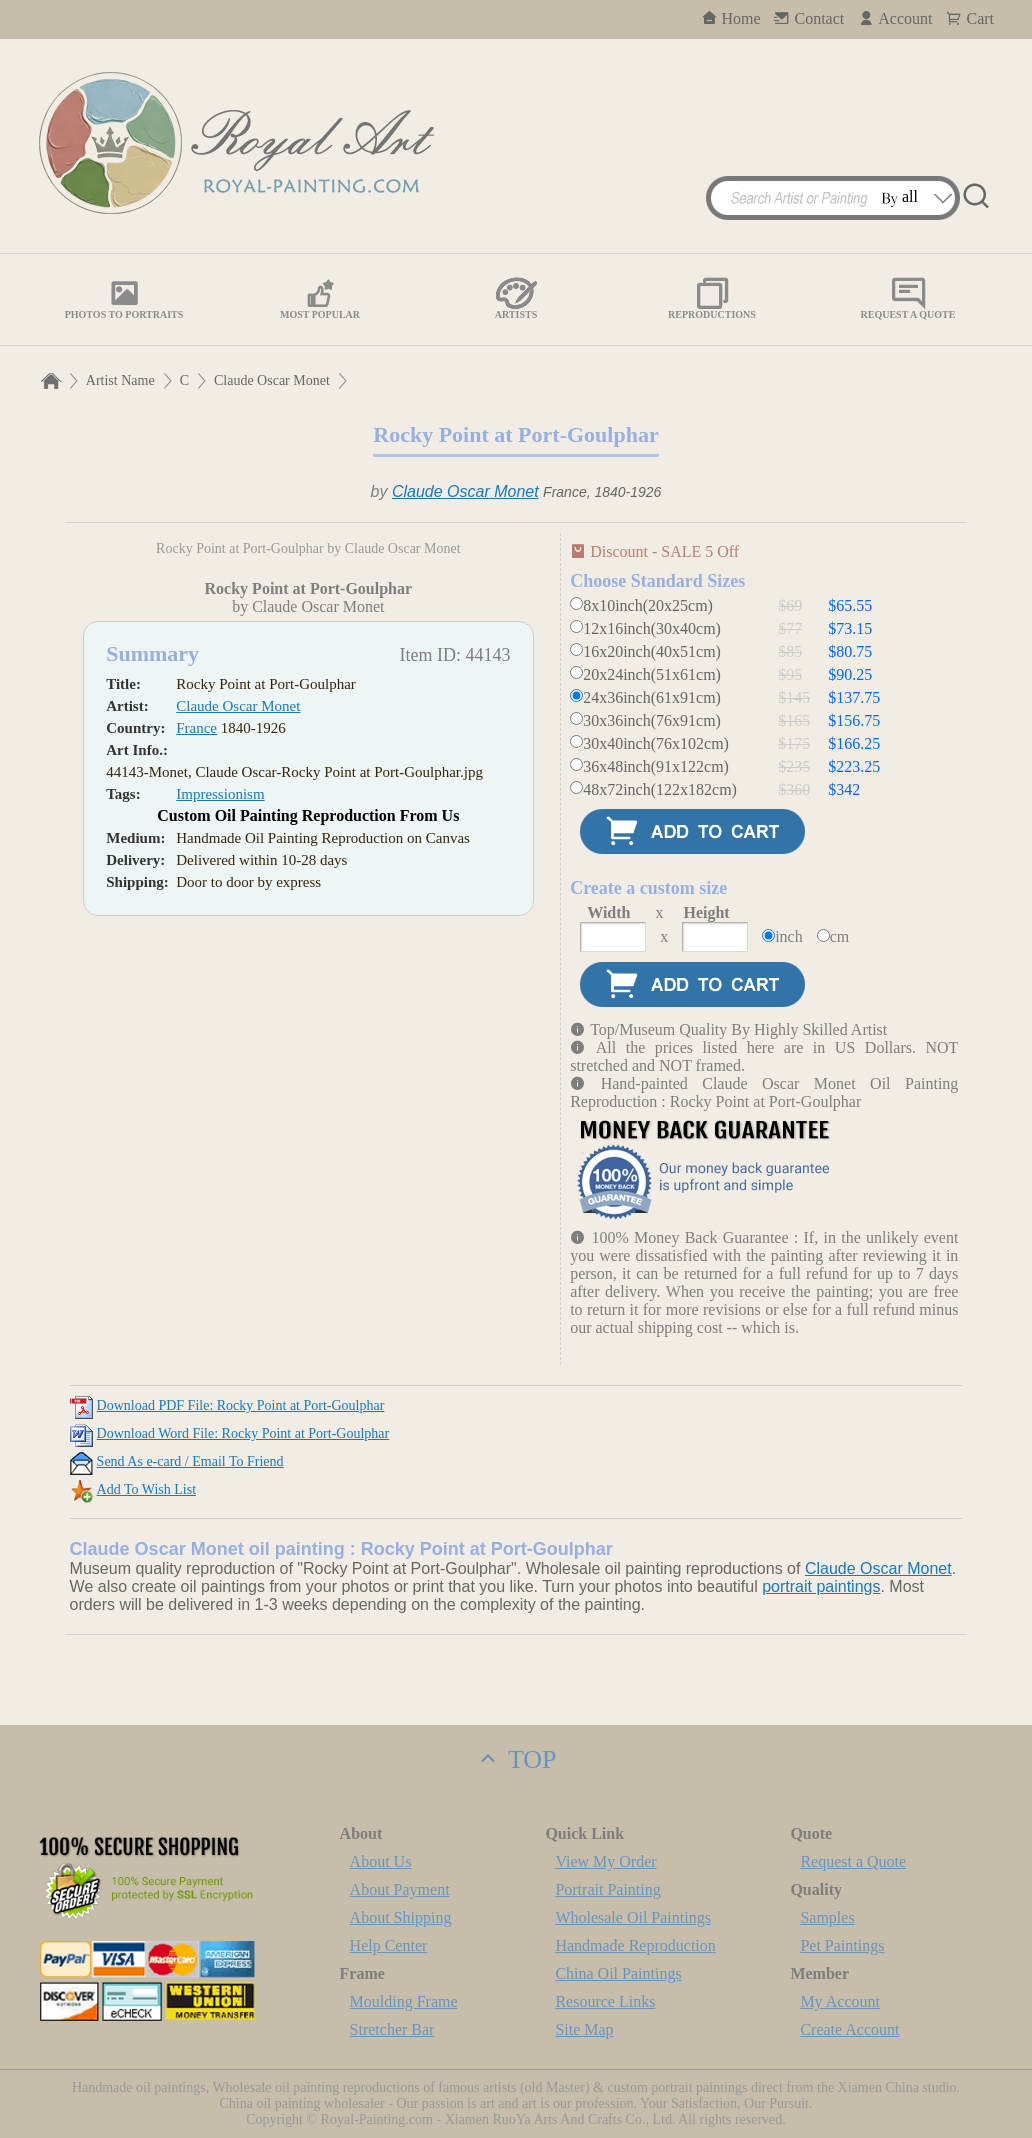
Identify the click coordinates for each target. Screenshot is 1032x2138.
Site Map (584, 2029)
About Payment (400, 1889)
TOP (515, 1759)
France (196, 1056)
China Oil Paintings (618, 1973)
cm (840, 936)
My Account (840, 2001)
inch (789, 936)
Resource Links (605, 2001)
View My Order (605, 1861)
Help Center (389, 1945)
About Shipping (401, 1917)
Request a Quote (853, 1861)
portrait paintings (821, 1586)
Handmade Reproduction (635, 1945)
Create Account (849, 2029)
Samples (827, 1917)
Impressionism (220, 1122)
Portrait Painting (607, 1889)
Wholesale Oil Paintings (633, 1917)
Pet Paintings (842, 1945)
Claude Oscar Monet (272, 380)
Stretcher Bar (392, 2029)
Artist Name (120, 380)
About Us (381, 1861)
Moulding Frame (404, 2001)
